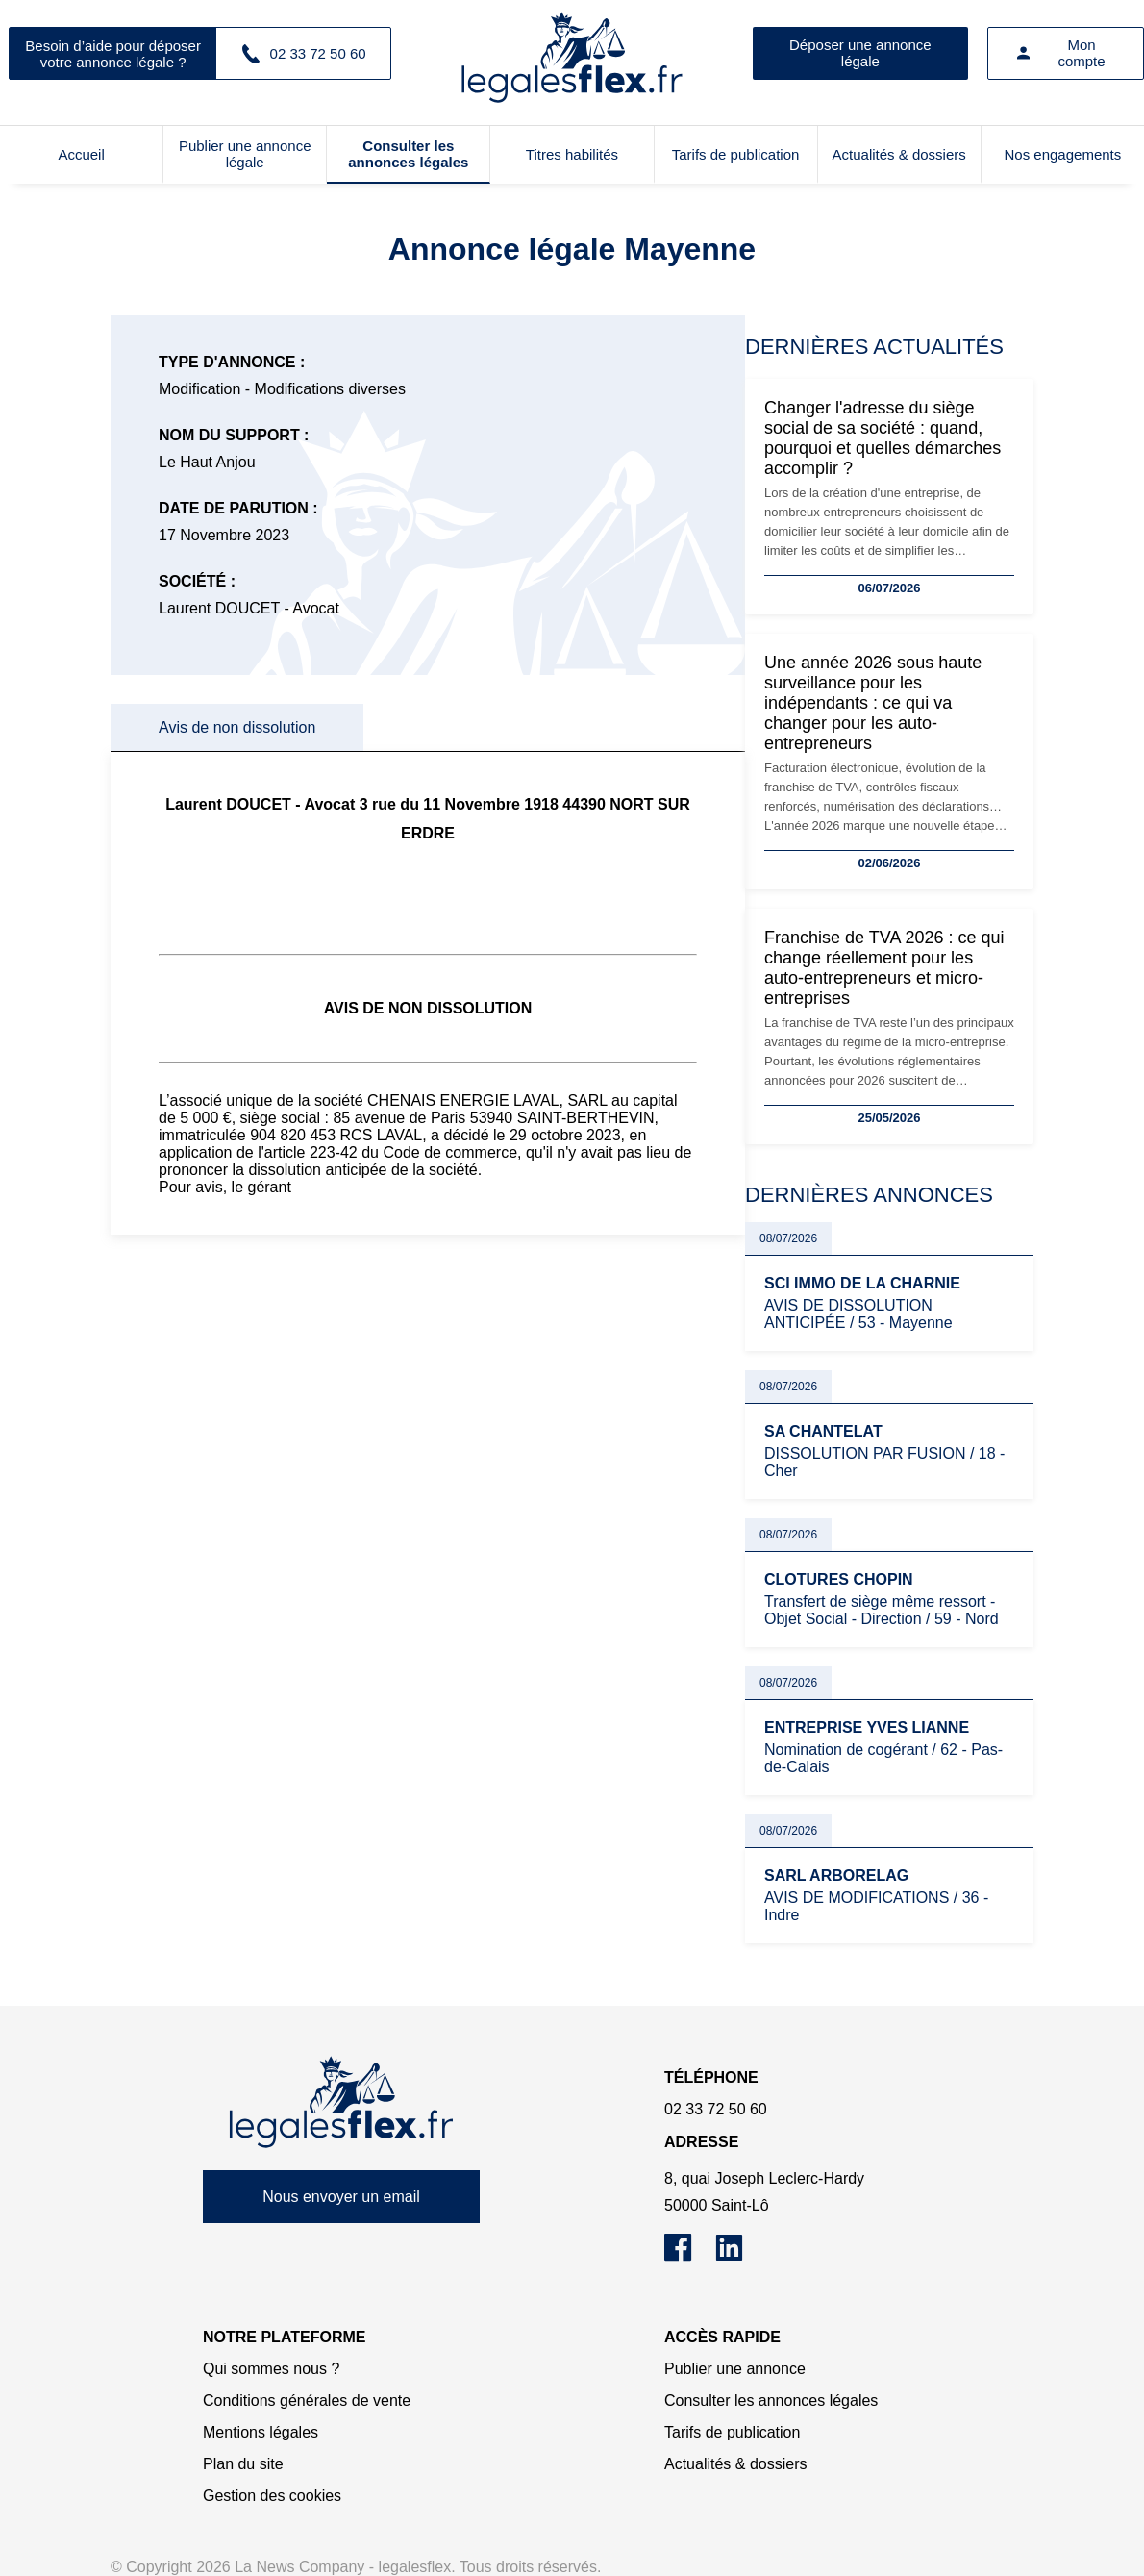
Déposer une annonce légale (860, 53)
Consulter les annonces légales (408, 154)
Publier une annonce (735, 2369)
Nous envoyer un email (341, 2196)
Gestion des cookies (272, 2496)
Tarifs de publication (736, 154)
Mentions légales (260, 2432)
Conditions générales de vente (306, 2400)
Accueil (81, 154)
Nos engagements (1063, 154)
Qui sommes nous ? (271, 2369)
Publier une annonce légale (245, 154)
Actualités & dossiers (899, 154)
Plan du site (243, 2464)
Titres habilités (572, 154)
